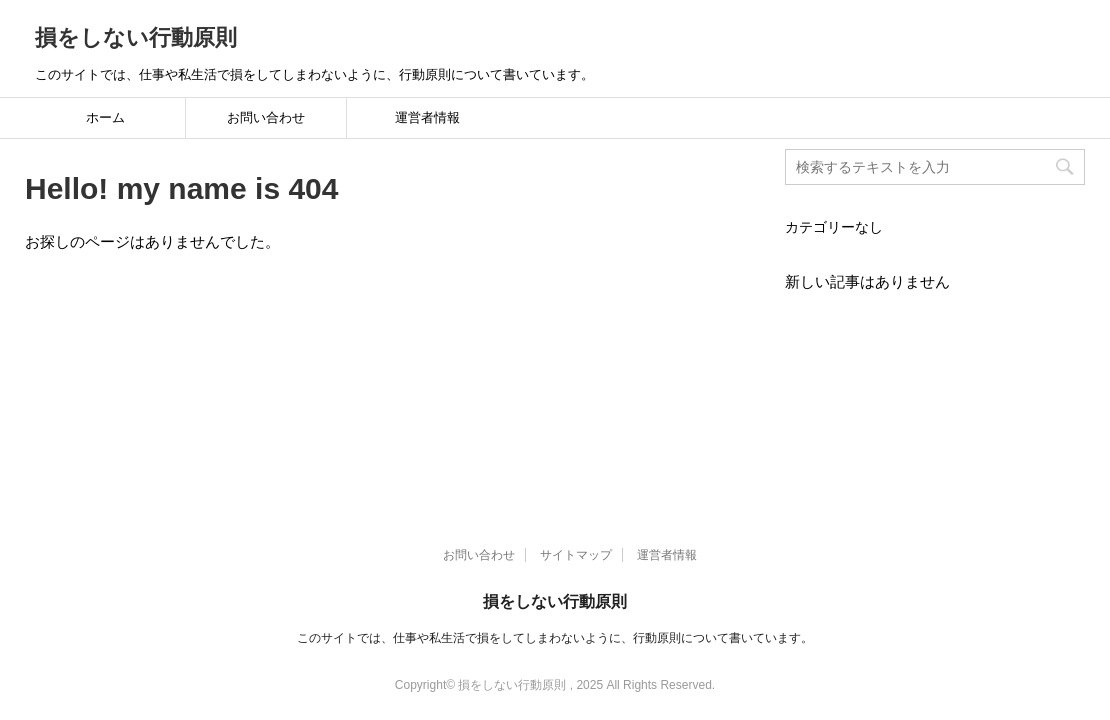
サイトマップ (576, 405)
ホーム (105, 117)
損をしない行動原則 (136, 37)
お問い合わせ (266, 117)
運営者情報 (427, 117)
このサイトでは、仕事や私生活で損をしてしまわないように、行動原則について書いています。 (555, 488)
